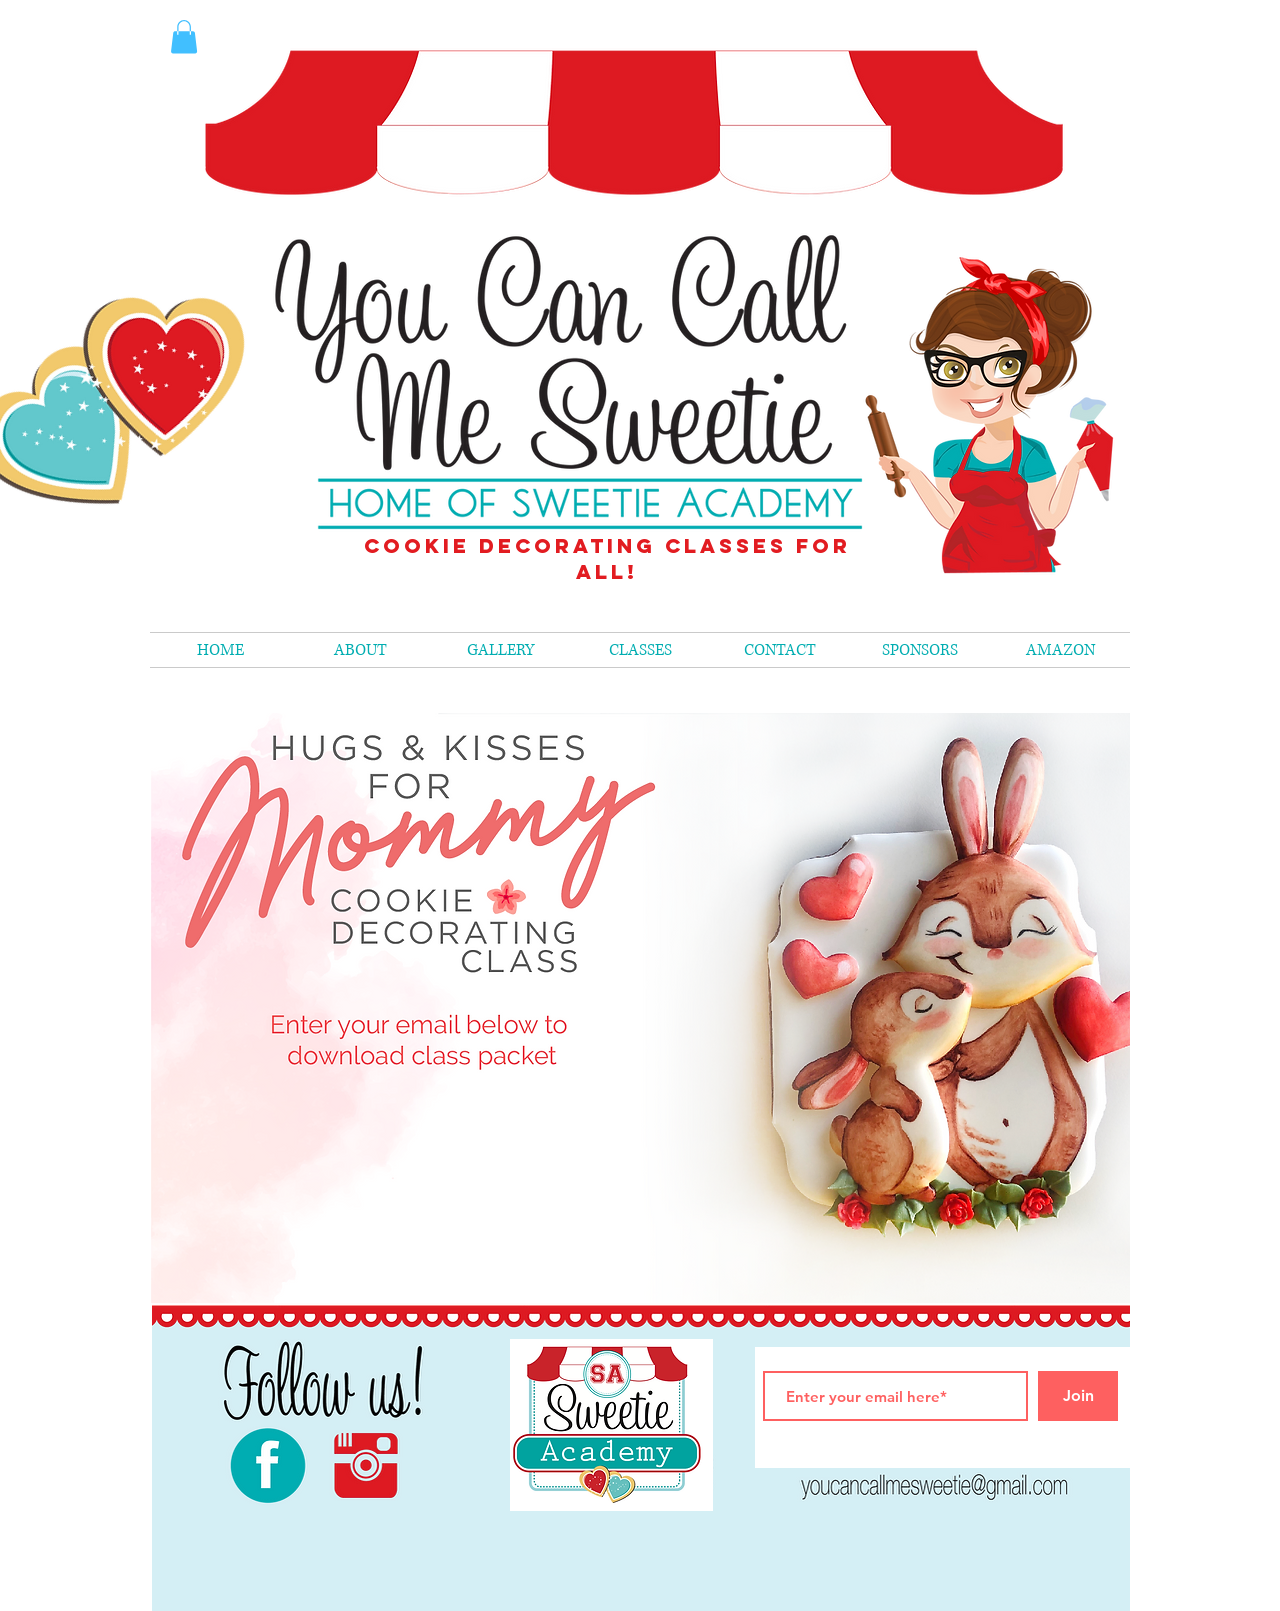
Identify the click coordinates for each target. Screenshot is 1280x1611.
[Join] (1078, 1396)
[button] (640, 650)
